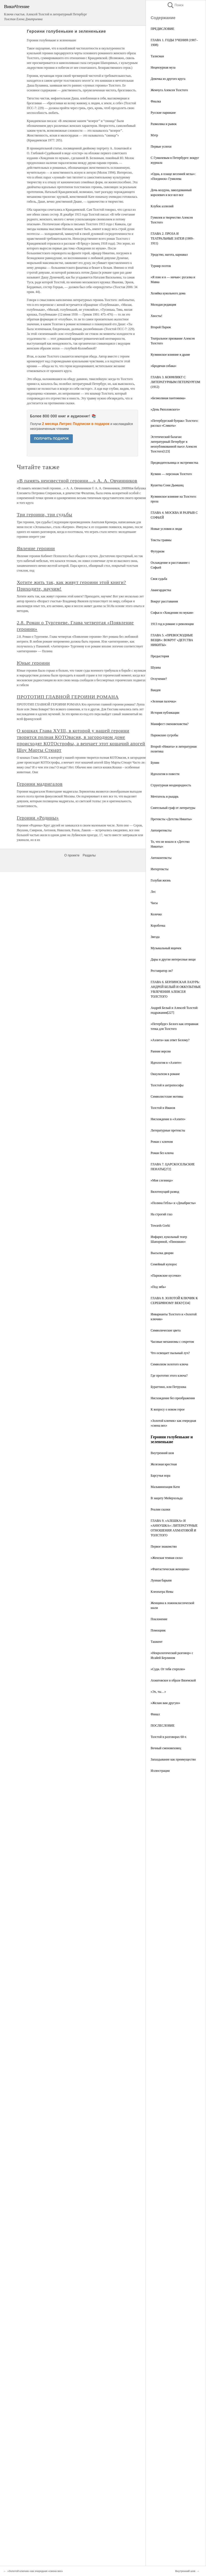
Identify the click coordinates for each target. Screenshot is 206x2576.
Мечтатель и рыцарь (164, 796)
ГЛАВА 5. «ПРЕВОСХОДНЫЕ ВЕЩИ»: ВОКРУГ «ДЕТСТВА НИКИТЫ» (172, 640)
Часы (154, 903)
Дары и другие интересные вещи (173, 959)
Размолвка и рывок (164, 124)
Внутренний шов (162, 1453)
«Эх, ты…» (158, 1691)
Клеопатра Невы (162, 1591)
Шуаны (156, 667)
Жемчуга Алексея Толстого (169, 90)
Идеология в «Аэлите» (166, 1062)
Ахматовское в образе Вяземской (173, 1680)
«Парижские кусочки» (166, 1275)
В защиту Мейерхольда (166, 1498)
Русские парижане (163, 112)
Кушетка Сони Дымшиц (167, 485)
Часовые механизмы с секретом (172, 1341)
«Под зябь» (158, 1287)
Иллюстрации (160, 1770)
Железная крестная (164, 1464)
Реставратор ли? (162, 970)
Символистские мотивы (167, 1096)
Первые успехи (161, 146)
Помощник (158, 1630)
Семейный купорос (164, 1264)
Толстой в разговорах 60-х (168, 1737)
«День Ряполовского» (165, 409)
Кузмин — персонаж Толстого (171, 474)
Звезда (155, 937)
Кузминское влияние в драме (170, 354)
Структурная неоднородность (171, 785)
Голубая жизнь (161, 880)
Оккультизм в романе (165, 1074)
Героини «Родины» (38, 817)
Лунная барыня (161, 1580)
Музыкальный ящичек (166, 948)
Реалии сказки (160, 1509)
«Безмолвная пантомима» (168, 398)
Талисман (157, 56)
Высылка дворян (162, 1253)
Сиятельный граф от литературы (173, 807)
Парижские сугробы (164, 735)
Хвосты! (156, 316)
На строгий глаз (161, 1214)
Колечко (156, 914)
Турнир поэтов (161, 266)
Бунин (155, 762)
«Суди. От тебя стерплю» (168, 1669)
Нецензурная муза (163, 67)
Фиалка (156, 101)
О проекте (71, 855)
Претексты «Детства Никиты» (171, 819)
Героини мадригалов (40, 783)
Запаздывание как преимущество (173, 1759)
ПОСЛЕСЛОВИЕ (163, 1725)
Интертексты (159, 869)
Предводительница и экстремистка (174, 462)
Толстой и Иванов (163, 1107)
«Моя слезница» (162, 1180)
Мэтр (154, 135)
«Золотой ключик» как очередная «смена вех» (35, 2571)
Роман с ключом (162, 1141)
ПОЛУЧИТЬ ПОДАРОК (51, 438)
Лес (153, 891)
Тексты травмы (161, 540)
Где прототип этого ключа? (169, 1375)
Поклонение (159, 1619)
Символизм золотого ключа (169, 1364)
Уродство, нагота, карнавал (169, 254)
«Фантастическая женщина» (170, 1569)
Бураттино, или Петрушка (168, 1387)
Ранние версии (161, 1051)
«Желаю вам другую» (165, 1703)
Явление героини (36, 548)
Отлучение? (159, 678)
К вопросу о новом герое (168, 1409)
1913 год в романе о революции (172, 624)
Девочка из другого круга (168, 78)
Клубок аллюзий (162, 206)
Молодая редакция (163, 304)
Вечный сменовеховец (166, 1748)
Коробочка (158, 925)
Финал (155, 1714)
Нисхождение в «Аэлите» (168, 1119)
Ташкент (157, 1641)
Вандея (156, 690)
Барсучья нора (160, 1475)
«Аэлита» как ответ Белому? (170, 1040)
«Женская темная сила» (167, 1557)
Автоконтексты (161, 857)
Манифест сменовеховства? (169, 724)
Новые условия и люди (166, 528)
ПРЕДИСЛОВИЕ (162, 28)
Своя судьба (159, 578)
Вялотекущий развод (165, 1191)
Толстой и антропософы (167, 1085)
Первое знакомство (164, 1546)
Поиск (175, 5)
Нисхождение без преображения (173, 1398)
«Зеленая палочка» (163, 701)
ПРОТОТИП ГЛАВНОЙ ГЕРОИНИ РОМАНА (68, 696)
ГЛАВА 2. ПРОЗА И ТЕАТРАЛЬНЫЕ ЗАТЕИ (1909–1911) (172, 238)
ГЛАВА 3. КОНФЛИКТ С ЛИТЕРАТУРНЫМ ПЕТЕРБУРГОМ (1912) (175, 382)
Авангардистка (161, 590)
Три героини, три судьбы (44, 514)
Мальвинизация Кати (165, 1487)
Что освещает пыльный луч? (170, 1353)
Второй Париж (161, 327)
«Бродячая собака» (163, 366)
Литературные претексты (168, 1130)
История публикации (165, 712)
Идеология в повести (165, 774)
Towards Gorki (160, 1225)
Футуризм (157, 551)
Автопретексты (161, 830)
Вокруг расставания (164, 601)
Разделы (89, 855)
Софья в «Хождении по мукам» (172, 612)
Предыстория (160, 656)
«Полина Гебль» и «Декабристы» (173, 1203)
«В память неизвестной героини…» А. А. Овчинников (77, 480)
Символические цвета (166, 1330)
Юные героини (33, 663)
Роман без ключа (162, 1153)
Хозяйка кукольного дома (168, 293)
